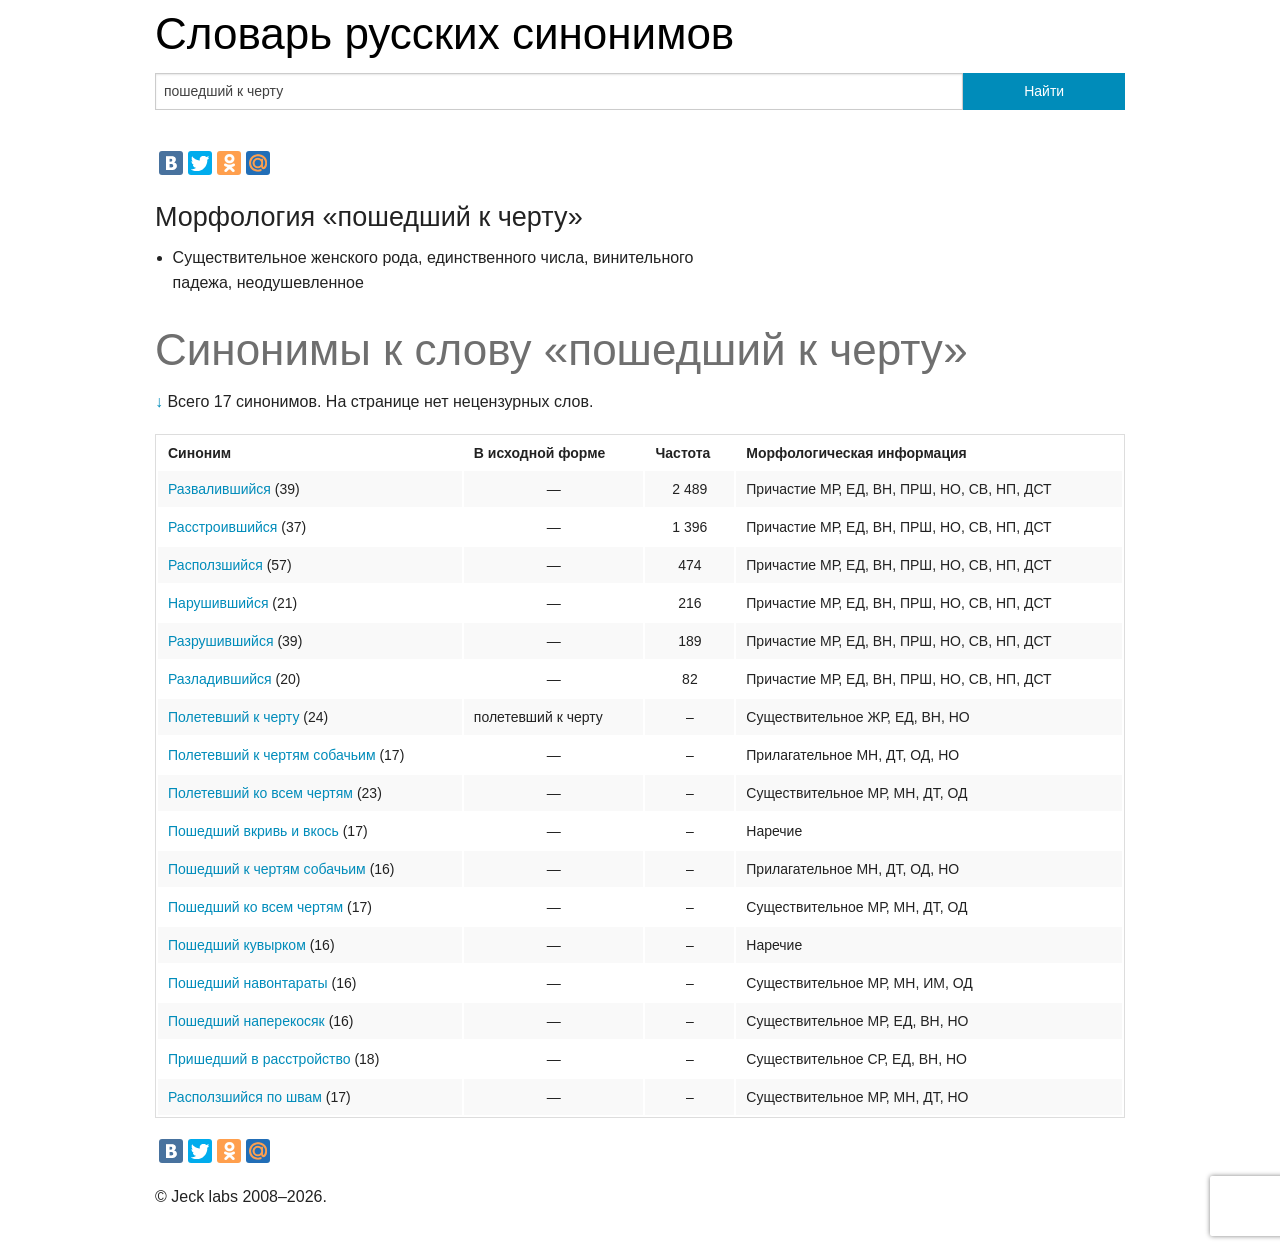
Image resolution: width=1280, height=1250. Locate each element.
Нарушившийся (218, 603)
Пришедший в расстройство (259, 1059)
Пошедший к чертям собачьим (267, 869)
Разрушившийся (221, 641)
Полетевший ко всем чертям (260, 793)
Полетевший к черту (233, 717)
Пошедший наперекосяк (246, 1021)
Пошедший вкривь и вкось (253, 831)
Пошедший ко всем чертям (255, 907)
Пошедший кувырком (237, 945)
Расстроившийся (222, 527)
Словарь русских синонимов (444, 33)
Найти (1044, 91)
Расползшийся (215, 565)
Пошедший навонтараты (248, 983)
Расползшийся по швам (245, 1097)
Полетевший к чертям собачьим (272, 755)
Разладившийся (220, 679)
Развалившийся (219, 489)
